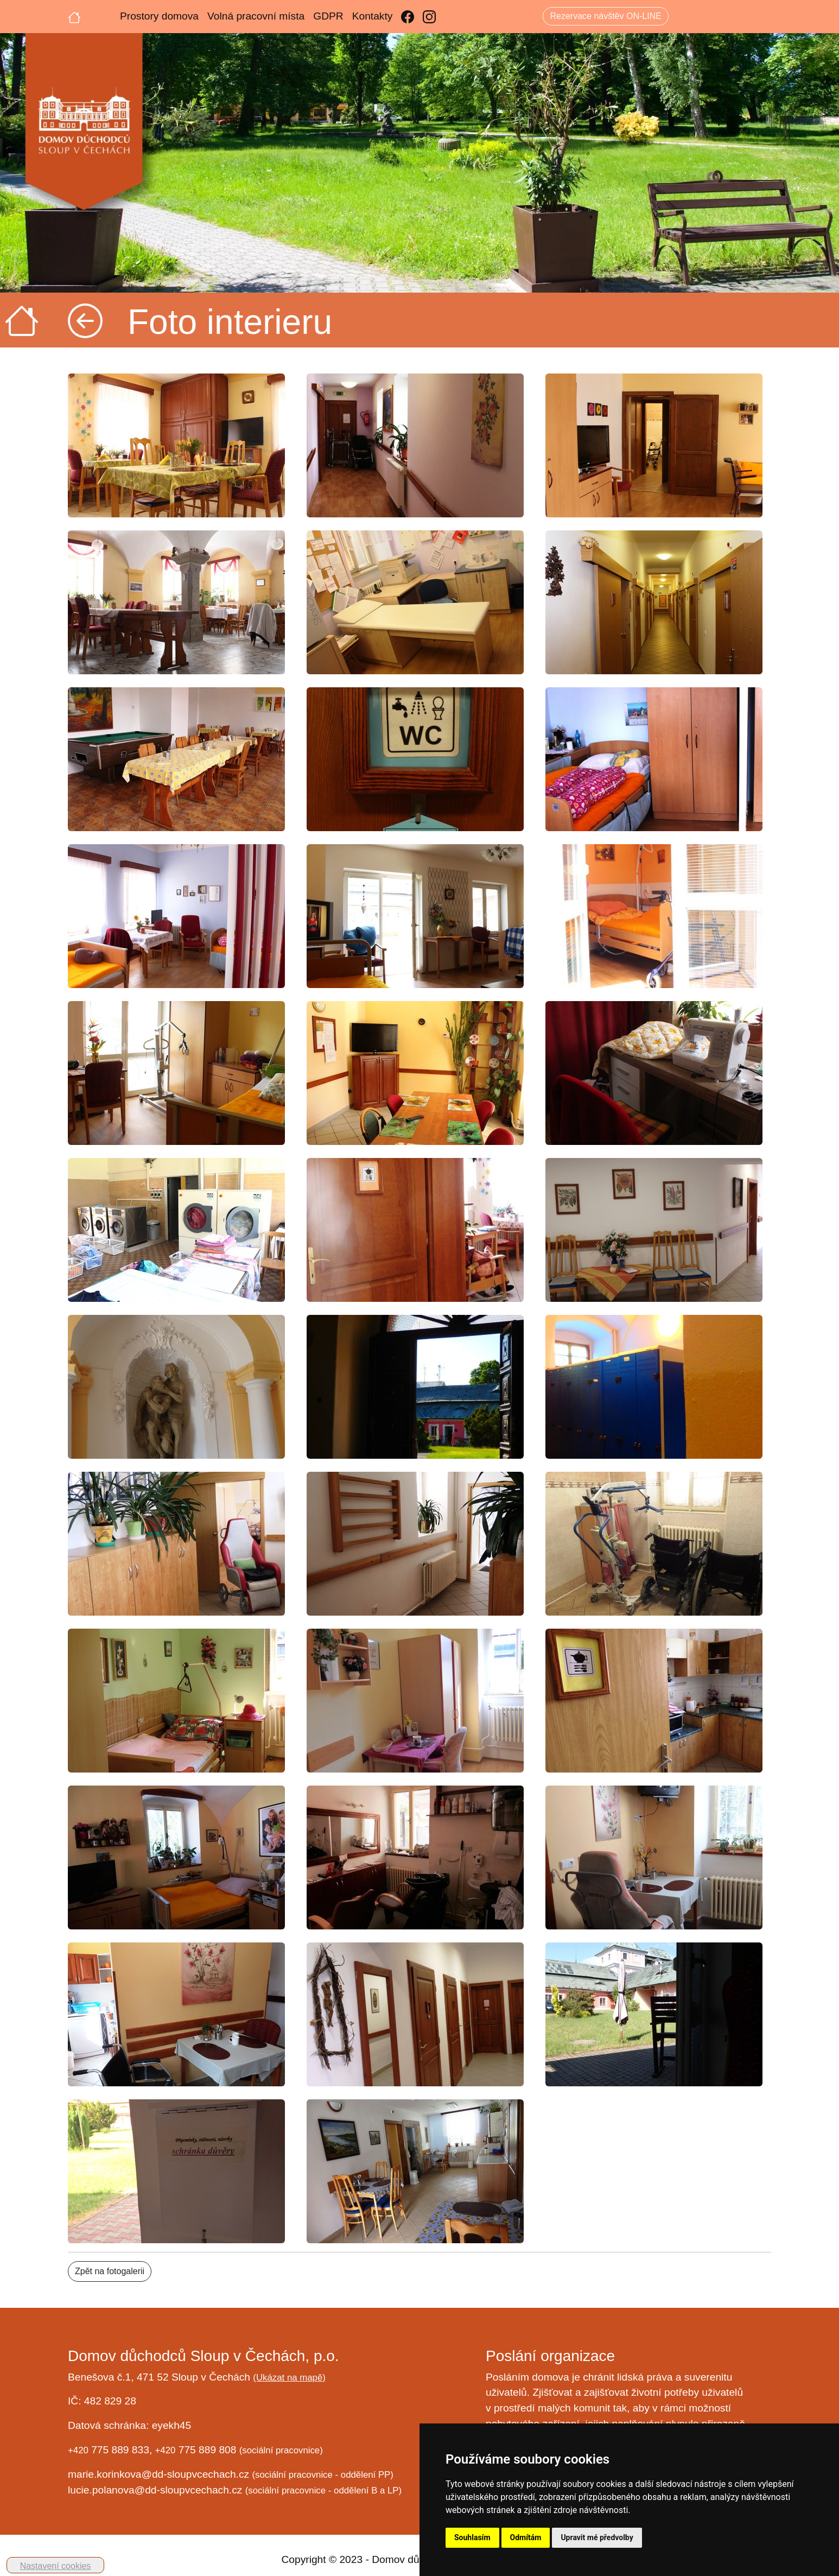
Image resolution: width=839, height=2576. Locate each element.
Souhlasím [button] (472, 2537)
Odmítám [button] (526, 2537)
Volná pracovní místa (255, 16)
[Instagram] (429, 16)
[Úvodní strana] (74, 16)
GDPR (328, 16)
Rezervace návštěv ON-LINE (605, 16)
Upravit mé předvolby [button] (597, 2537)
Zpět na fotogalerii (109, 2271)
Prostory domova (159, 16)
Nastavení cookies (55, 2566)
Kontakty (372, 16)
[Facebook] (407, 16)
